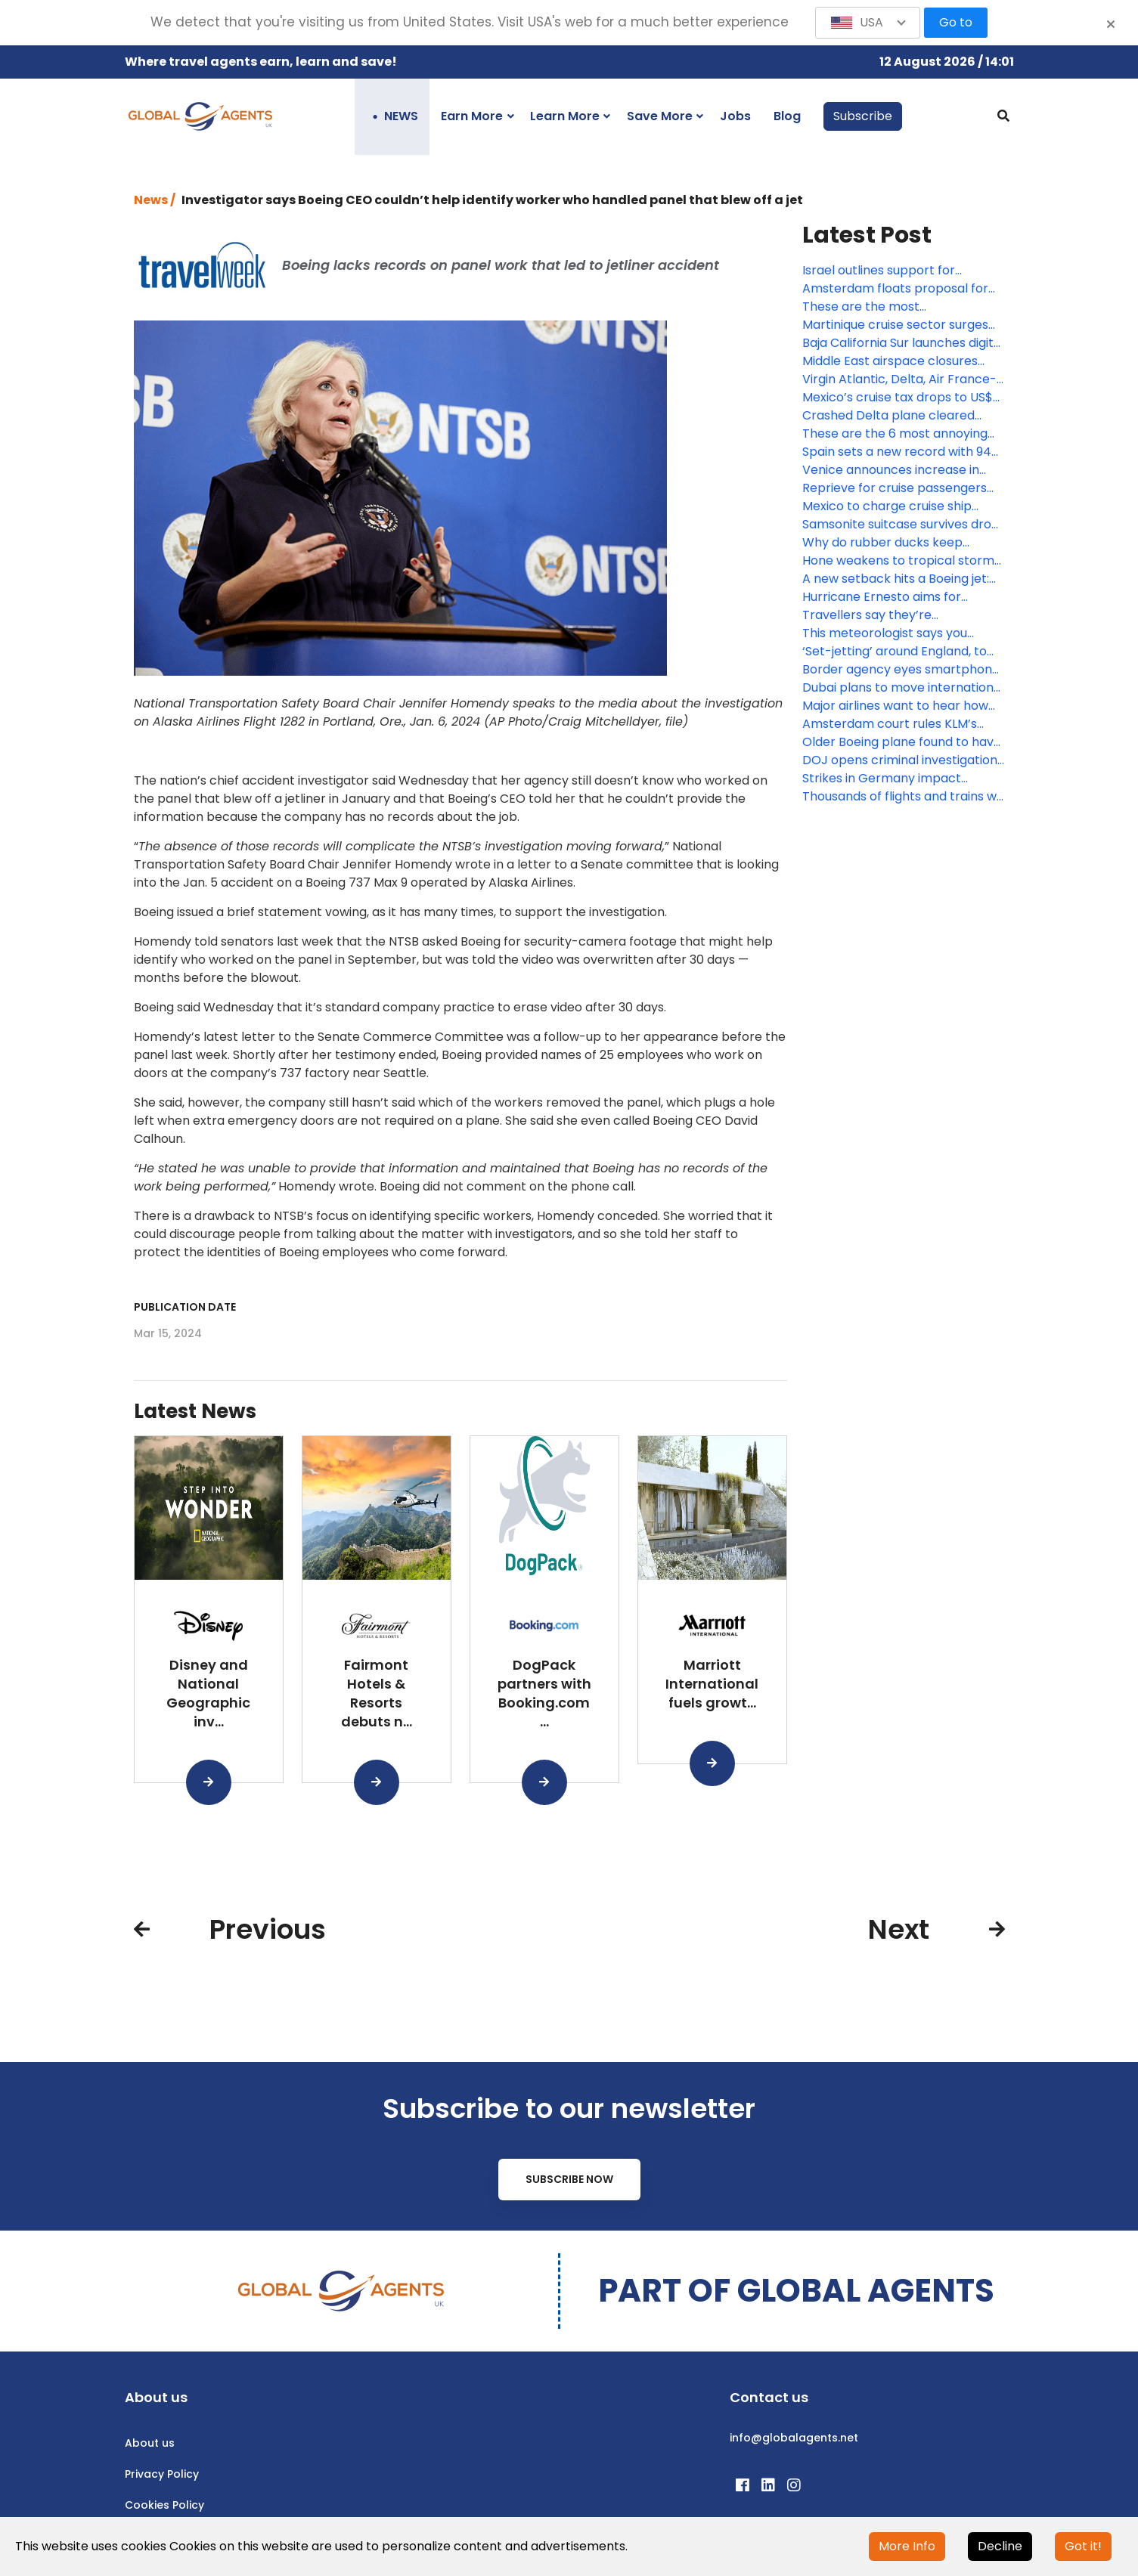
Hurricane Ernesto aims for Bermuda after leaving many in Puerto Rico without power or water (893, 597)
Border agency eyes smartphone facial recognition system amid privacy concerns (901, 670)
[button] (868, 23)
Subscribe (862, 116)
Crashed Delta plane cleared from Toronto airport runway (888, 416)
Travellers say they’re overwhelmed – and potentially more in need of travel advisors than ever (895, 615)
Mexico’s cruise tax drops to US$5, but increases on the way (902, 398)
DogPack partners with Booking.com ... (544, 1692)
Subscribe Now (569, 2179)
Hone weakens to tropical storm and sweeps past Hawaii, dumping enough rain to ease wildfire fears (902, 561)
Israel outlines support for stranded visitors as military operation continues (884, 271)
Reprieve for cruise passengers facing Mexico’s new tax (894, 488)
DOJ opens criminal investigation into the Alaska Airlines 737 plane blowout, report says (900, 760)
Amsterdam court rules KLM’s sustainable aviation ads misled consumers (894, 724)
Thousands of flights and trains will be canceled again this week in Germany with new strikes (903, 797)
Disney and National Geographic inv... (208, 1692)
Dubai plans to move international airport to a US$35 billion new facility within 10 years (903, 688)
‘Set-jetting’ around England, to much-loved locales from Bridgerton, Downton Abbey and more (898, 651)
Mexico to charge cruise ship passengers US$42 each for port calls (899, 506)
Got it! (1083, 2546)
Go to (955, 22)
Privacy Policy (162, 2474)
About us (150, 2443)
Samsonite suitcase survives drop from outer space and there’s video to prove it (901, 525)
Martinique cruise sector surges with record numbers (895, 325)
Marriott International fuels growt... (711, 1683)
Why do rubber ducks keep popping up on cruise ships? (884, 543)
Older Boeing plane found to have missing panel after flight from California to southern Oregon (901, 742)
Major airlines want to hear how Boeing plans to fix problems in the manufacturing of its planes (895, 706)
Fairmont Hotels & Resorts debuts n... (376, 1692)
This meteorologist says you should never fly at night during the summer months (893, 633)
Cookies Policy (164, 2505)
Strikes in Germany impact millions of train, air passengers (893, 778)
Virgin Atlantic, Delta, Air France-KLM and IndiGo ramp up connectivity (899, 379)
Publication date (185, 1306)
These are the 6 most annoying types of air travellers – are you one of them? (895, 434)
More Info (907, 2546)
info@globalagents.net (794, 2437)
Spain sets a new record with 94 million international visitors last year (896, 452)
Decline (1000, 2546)
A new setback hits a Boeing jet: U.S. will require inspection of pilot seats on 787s (900, 579)
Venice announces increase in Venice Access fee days (890, 470)
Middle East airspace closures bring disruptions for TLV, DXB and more (901, 361)
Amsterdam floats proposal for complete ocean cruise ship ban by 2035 (898, 289)
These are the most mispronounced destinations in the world (893, 307)
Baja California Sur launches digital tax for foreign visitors (903, 343)
